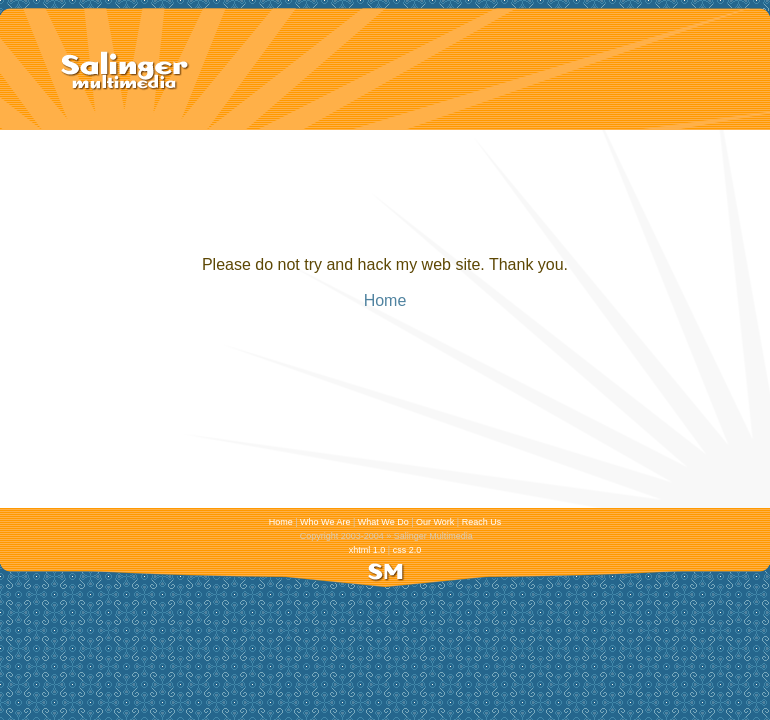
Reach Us (481, 522)
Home (385, 300)
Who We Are (325, 522)
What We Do (383, 522)
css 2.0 (407, 550)
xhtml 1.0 (367, 550)
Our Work (435, 522)
